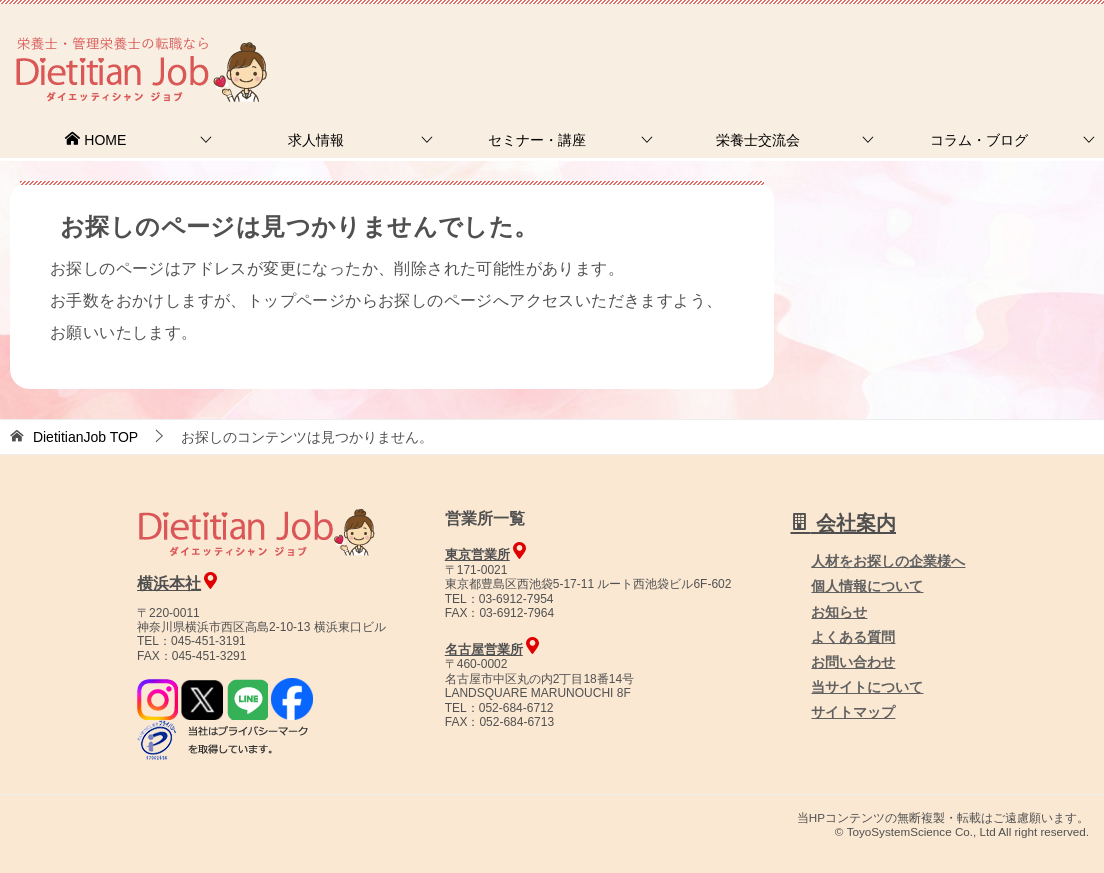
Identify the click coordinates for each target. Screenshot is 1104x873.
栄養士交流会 (758, 140)
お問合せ (761, 44)
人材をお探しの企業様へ (969, 43)
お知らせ (839, 612)
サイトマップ (853, 712)
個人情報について (867, 586)
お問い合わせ (853, 662)
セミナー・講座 (537, 140)
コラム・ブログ (979, 140)
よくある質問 (853, 637)
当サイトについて (867, 687)
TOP (85, 437)
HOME (95, 140)
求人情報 (316, 140)
